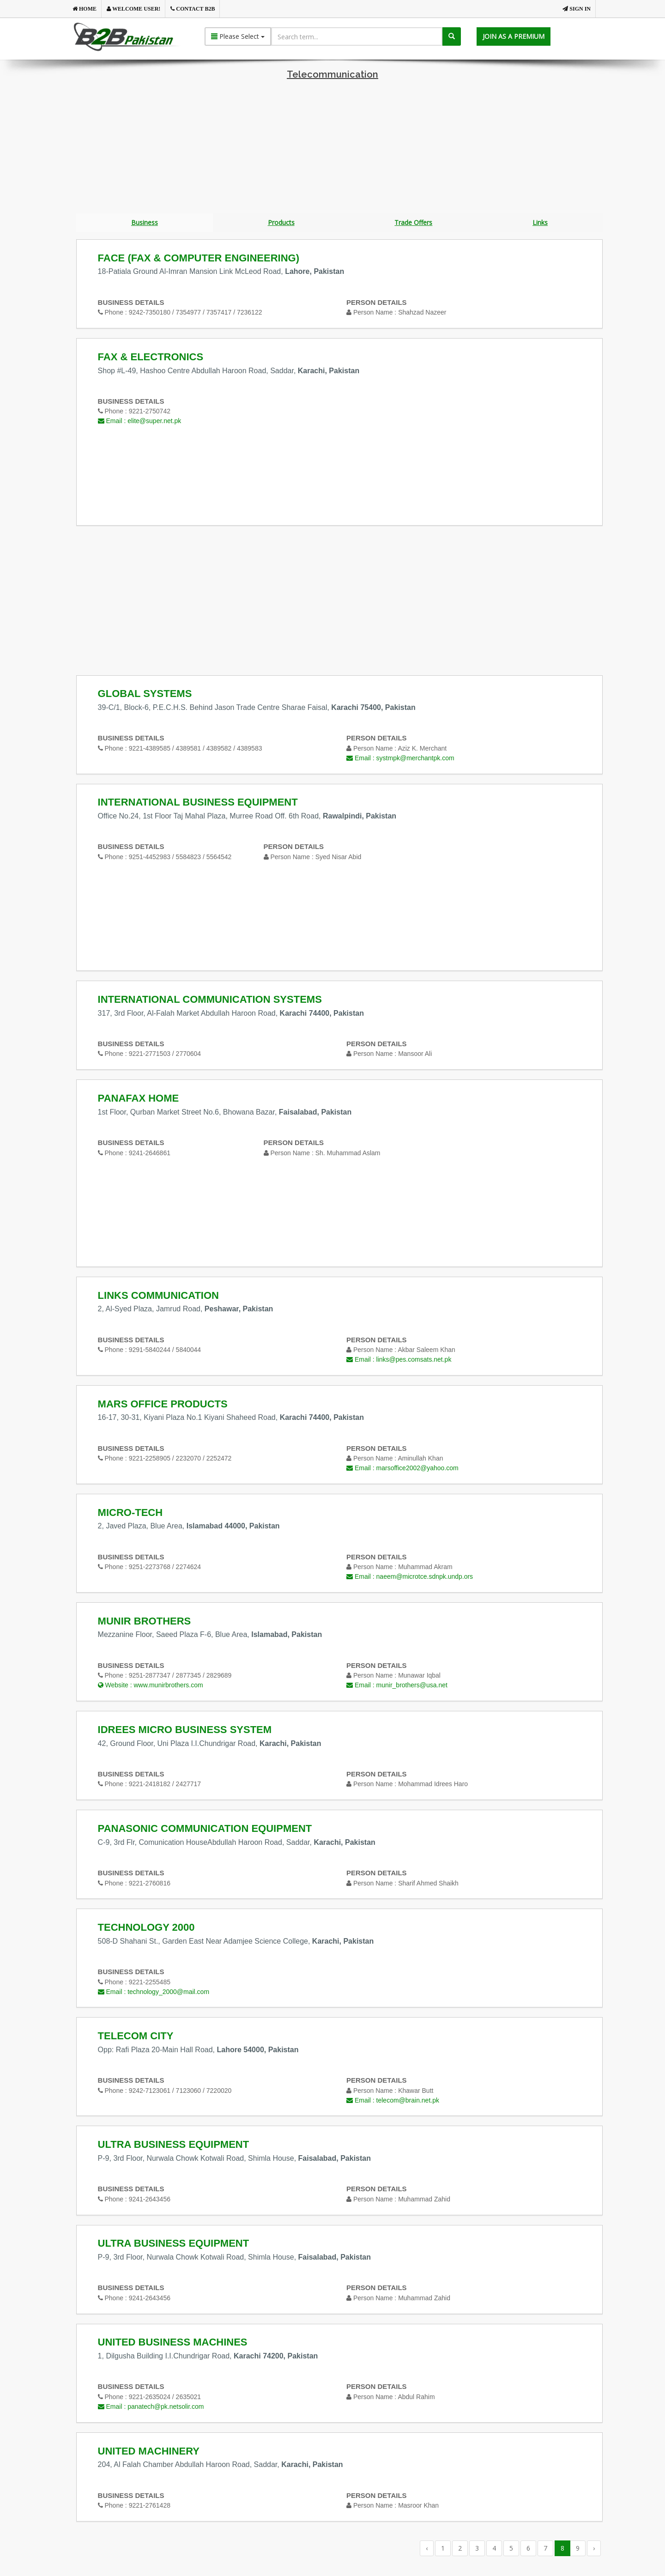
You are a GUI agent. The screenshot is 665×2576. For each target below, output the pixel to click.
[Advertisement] (332, 148)
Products (281, 222)
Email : (139, 422)
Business (144, 222)
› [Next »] (594, 2549)
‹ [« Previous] (427, 2549)
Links (540, 222)
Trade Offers (413, 222)
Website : (150, 1686)
